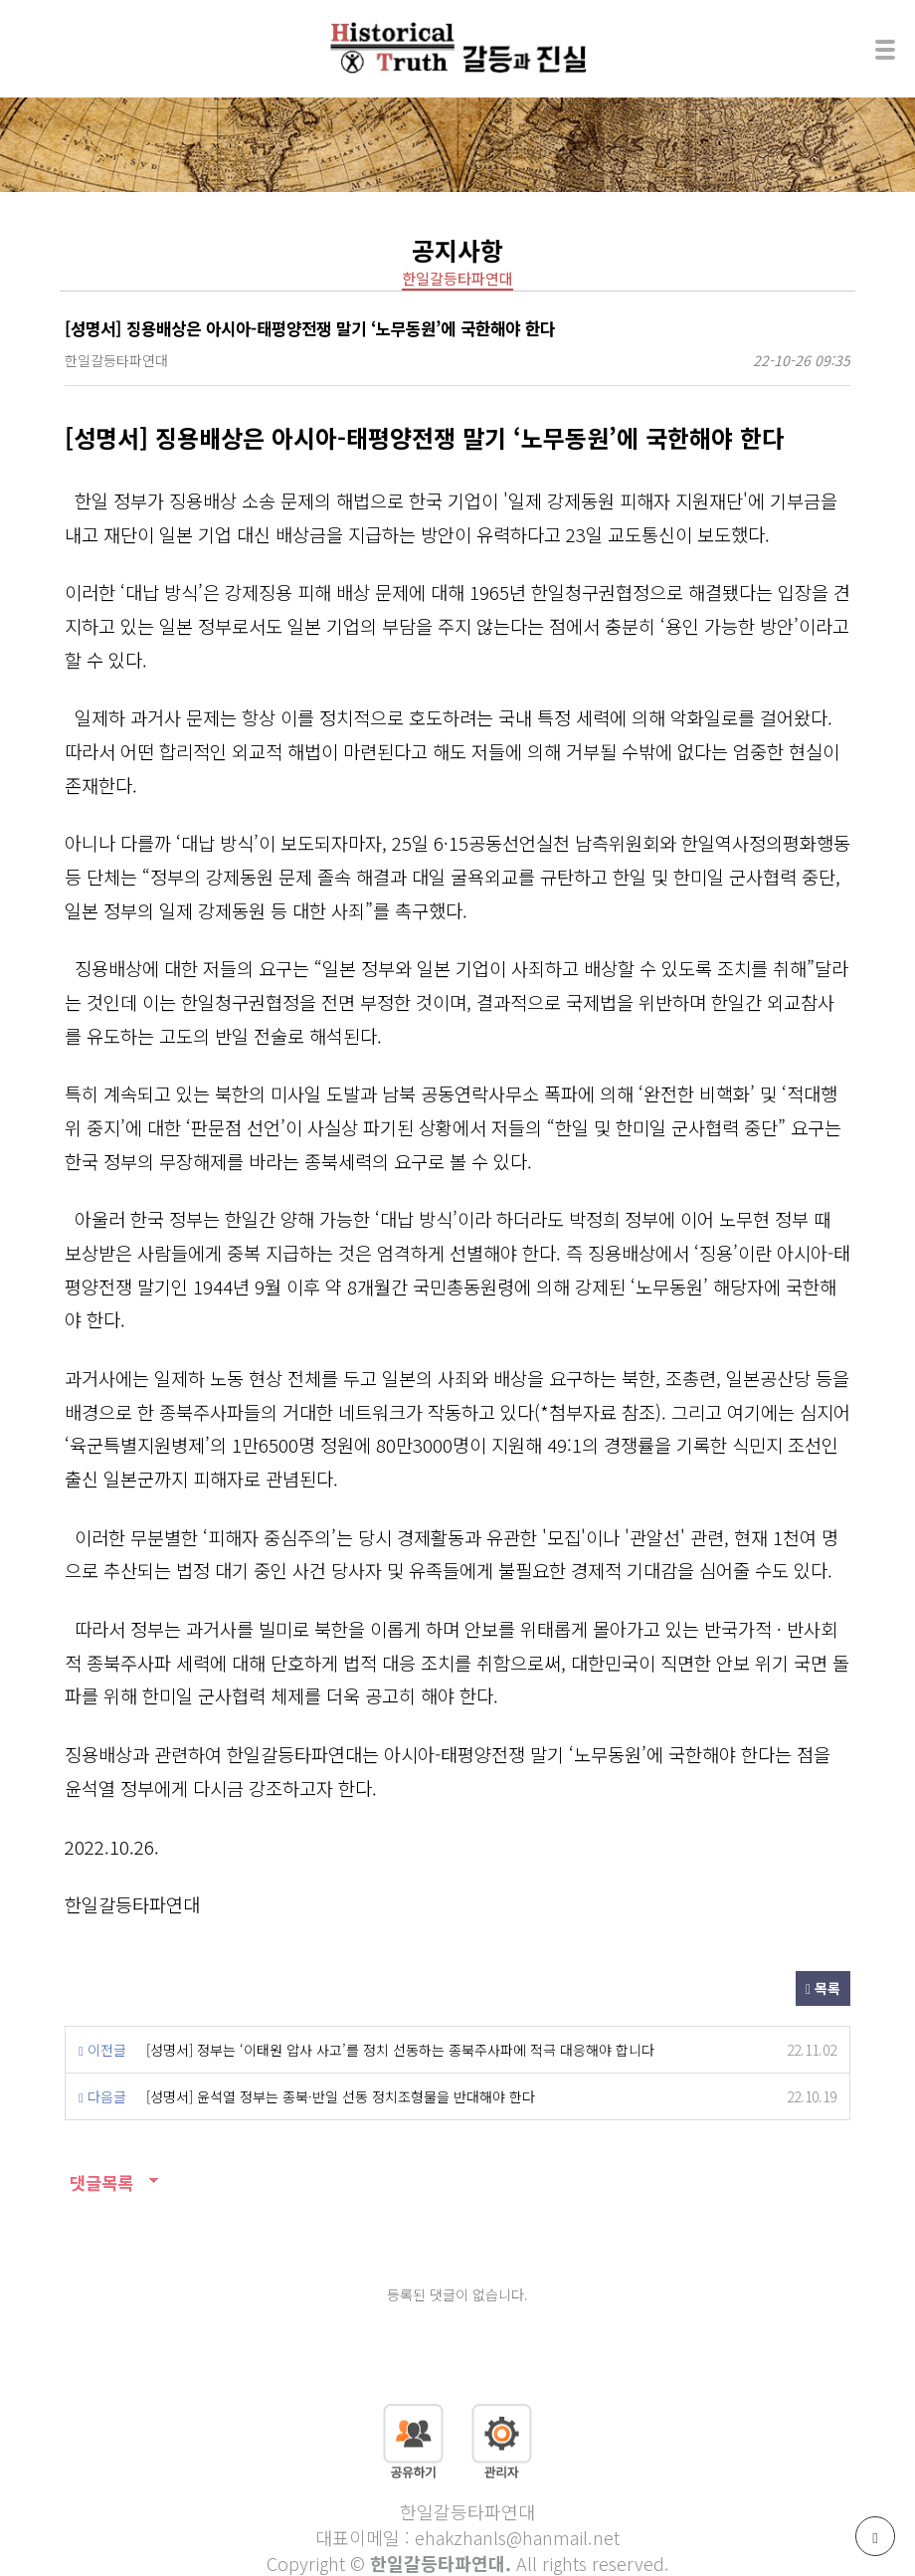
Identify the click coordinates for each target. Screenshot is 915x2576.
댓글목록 (99, 2182)
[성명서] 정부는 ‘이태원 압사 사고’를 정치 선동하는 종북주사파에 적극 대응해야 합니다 (400, 2050)
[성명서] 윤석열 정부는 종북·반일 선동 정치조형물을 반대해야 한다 (340, 2096)
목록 (823, 1988)
